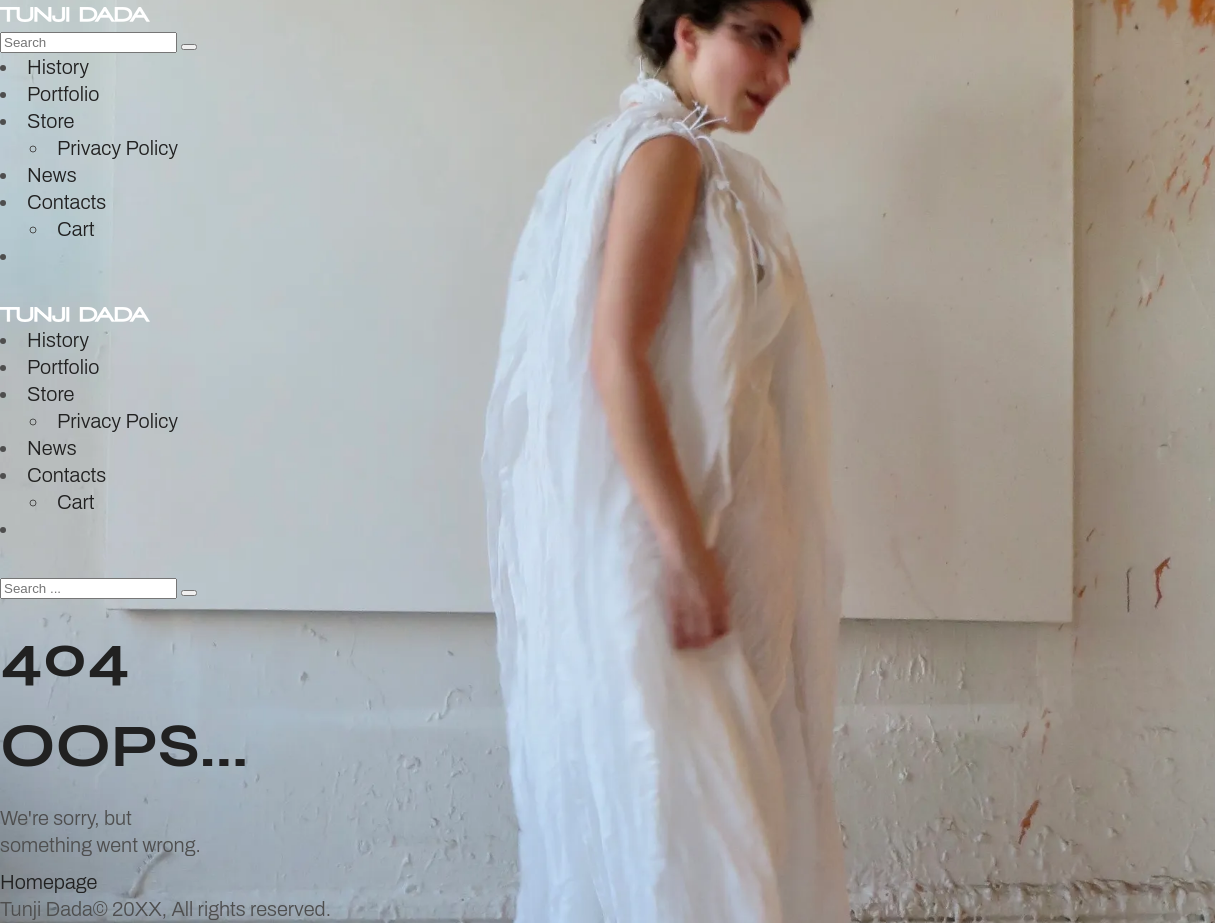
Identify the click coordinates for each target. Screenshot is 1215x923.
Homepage (48, 882)
